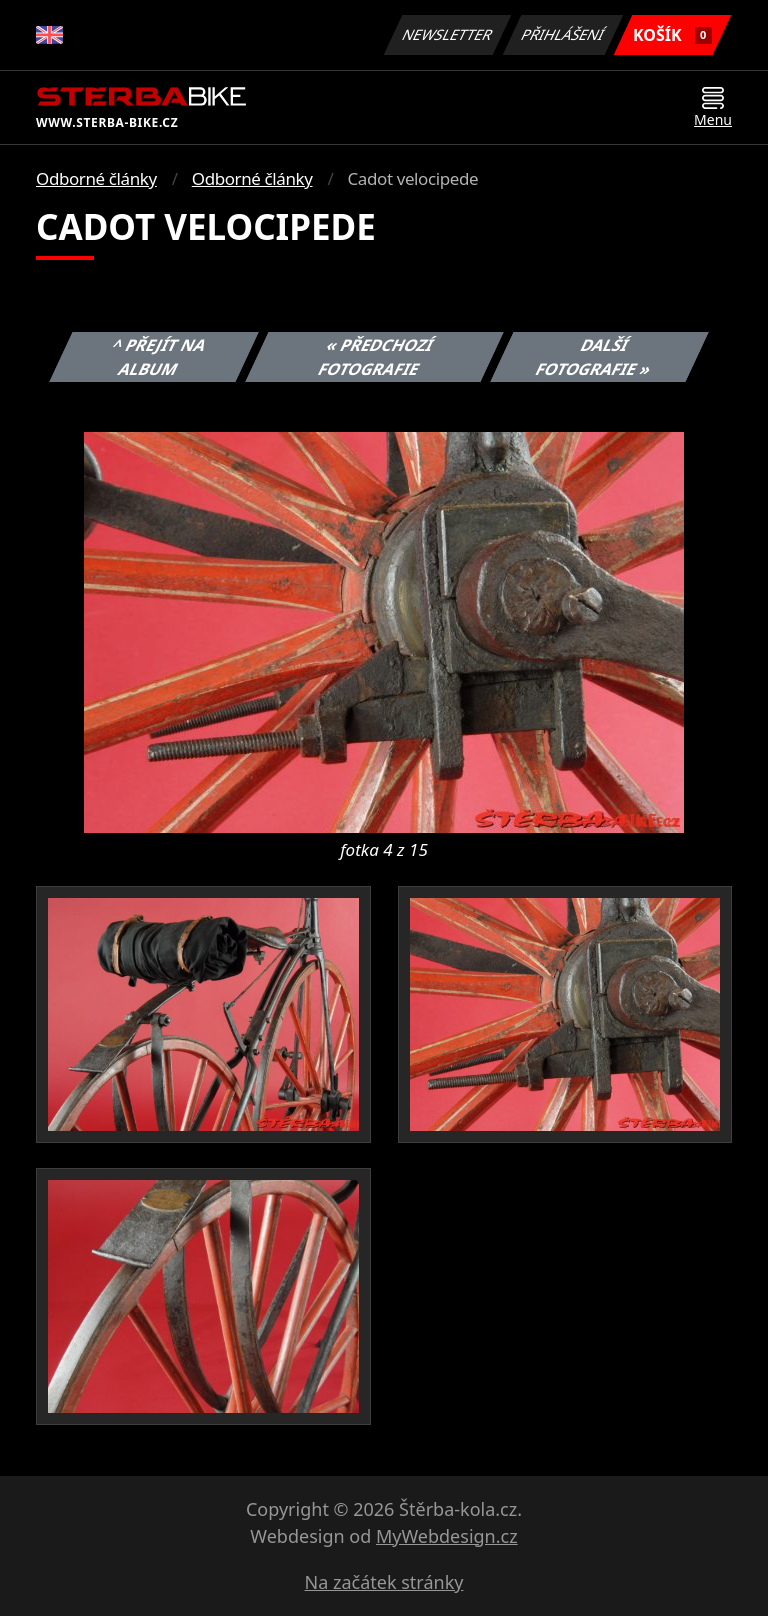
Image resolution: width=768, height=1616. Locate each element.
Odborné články (96, 178)
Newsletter (447, 34)
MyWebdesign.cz (447, 1536)
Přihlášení (562, 34)
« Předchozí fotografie (376, 357)
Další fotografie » (594, 357)
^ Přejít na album (159, 357)
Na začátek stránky (384, 1582)
